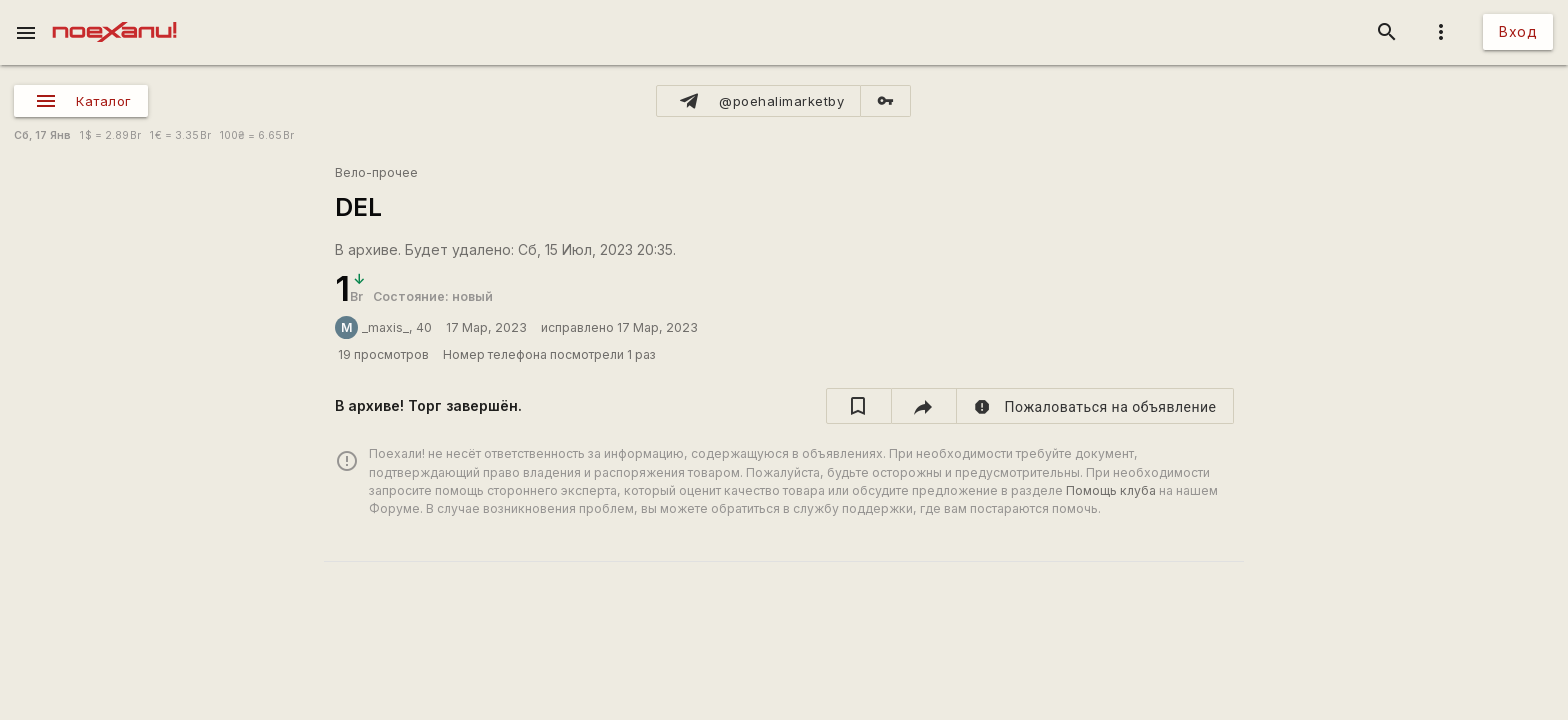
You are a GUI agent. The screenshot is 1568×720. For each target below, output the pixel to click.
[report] (1095, 406)
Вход (1518, 31)
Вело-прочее (376, 172)
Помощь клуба (1111, 490)
